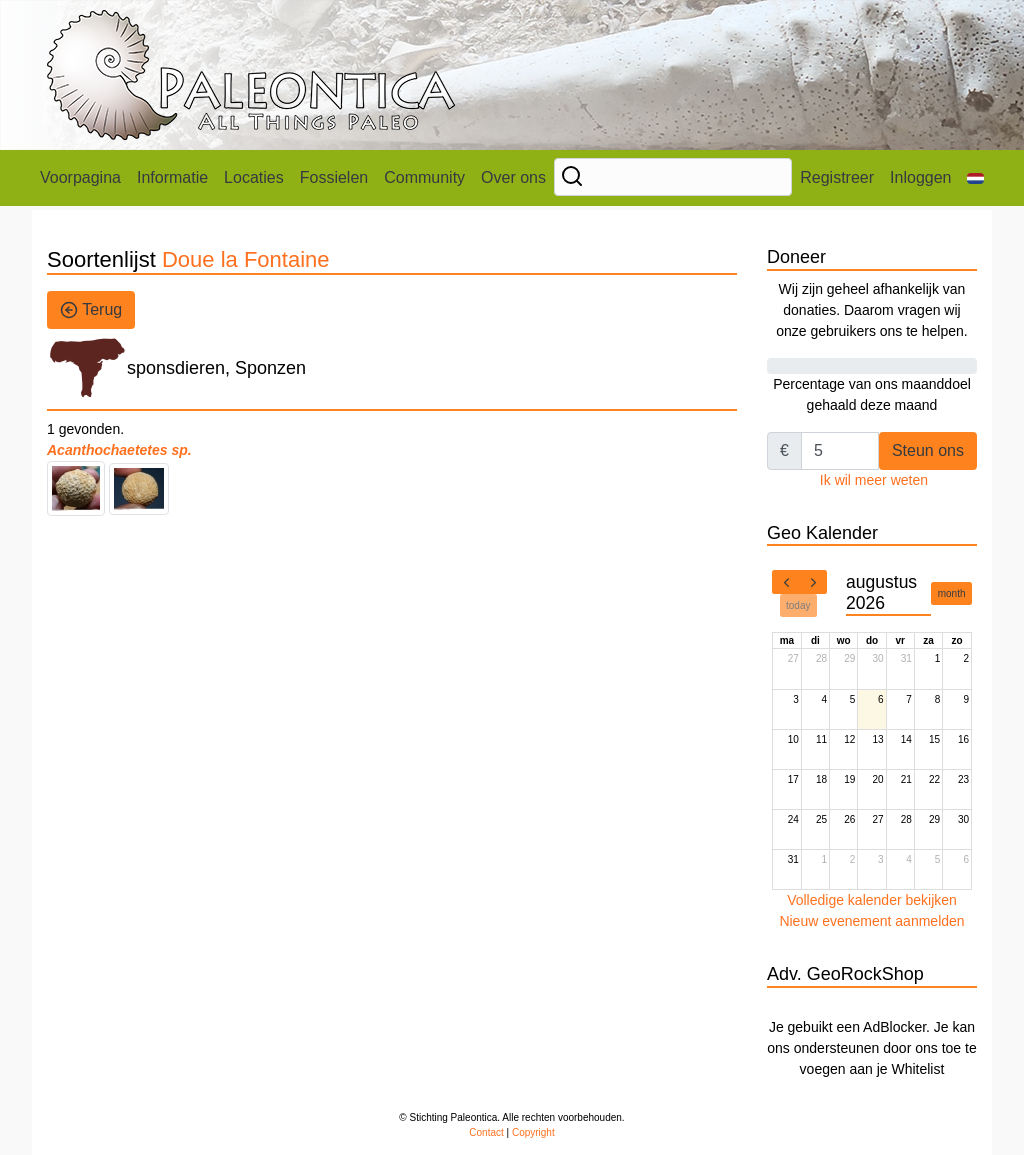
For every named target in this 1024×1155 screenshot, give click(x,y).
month (952, 593)
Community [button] (424, 177)
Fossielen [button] (334, 177)
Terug (91, 310)
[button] (975, 178)
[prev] (786, 582)
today (798, 605)
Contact (486, 1132)
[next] (813, 582)
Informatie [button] (172, 177)
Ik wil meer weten (874, 480)
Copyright (533, 1132)
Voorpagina (80, 177)
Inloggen (920, 177)
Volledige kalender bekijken (872, 900)
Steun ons (928, 450)
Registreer (837, 177)
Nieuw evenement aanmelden (871, 921)
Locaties (254, 177)
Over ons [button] (513, 177)
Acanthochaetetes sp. (119, 450)
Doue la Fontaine (246, 259)
